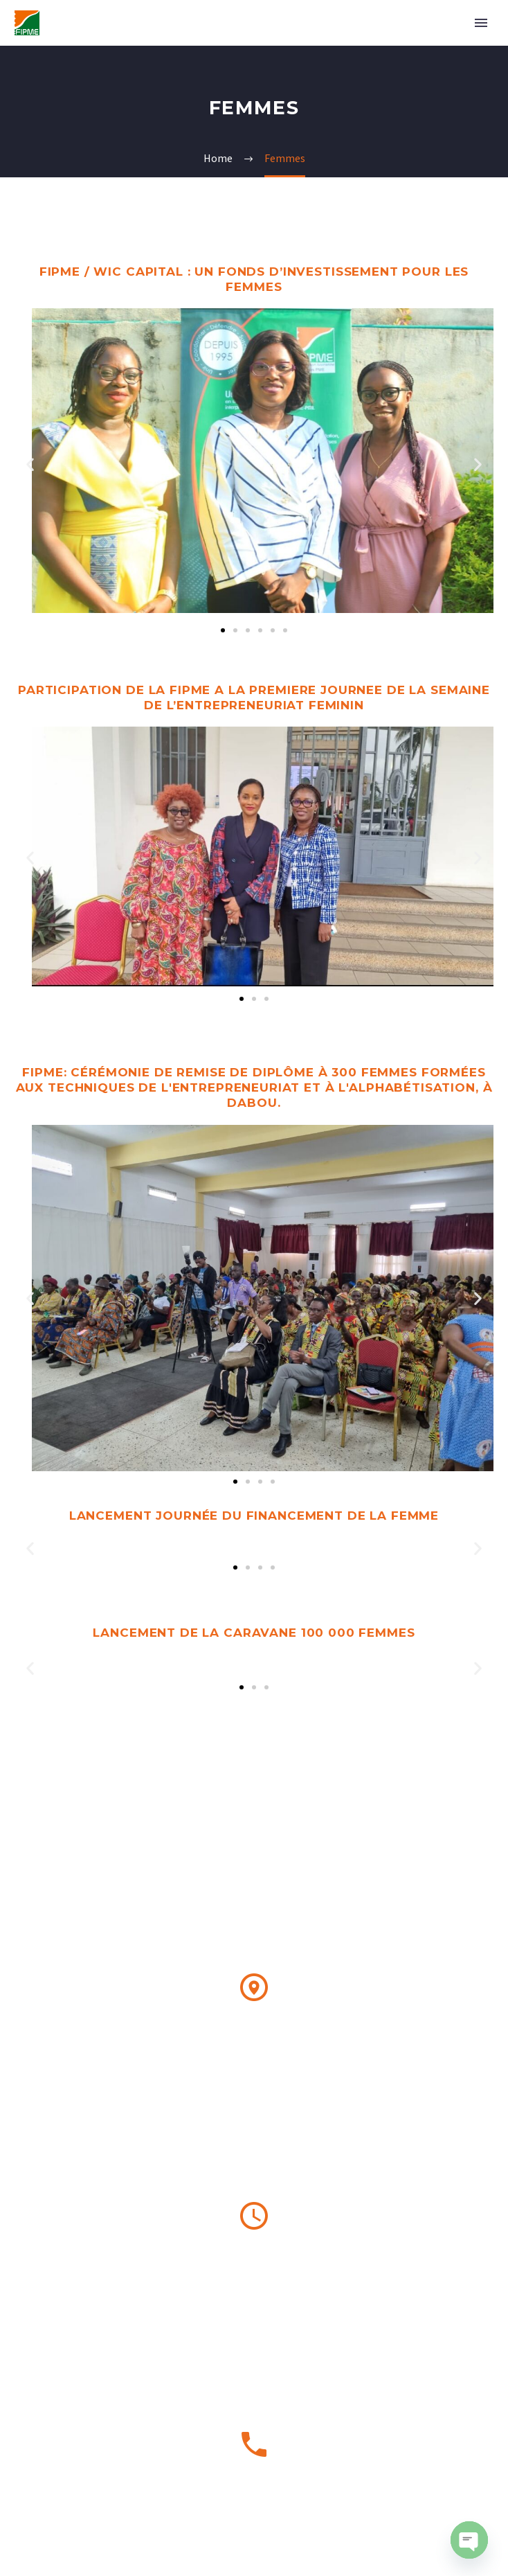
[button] (30, 463)
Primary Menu (481, 23)
